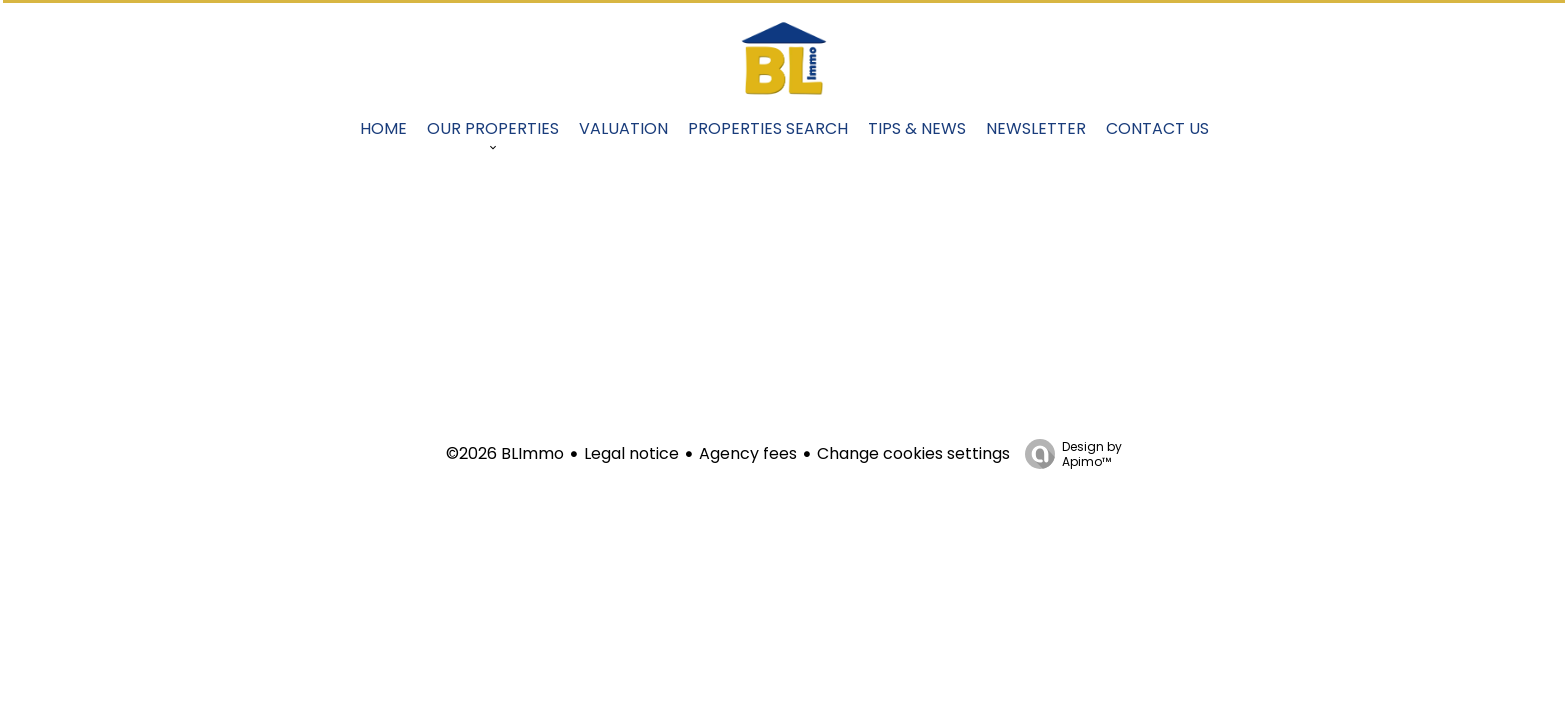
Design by (1068, 453)
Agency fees (748, 453)
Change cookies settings (913, 453)
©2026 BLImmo (505, 453)
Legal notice (631, 453)
